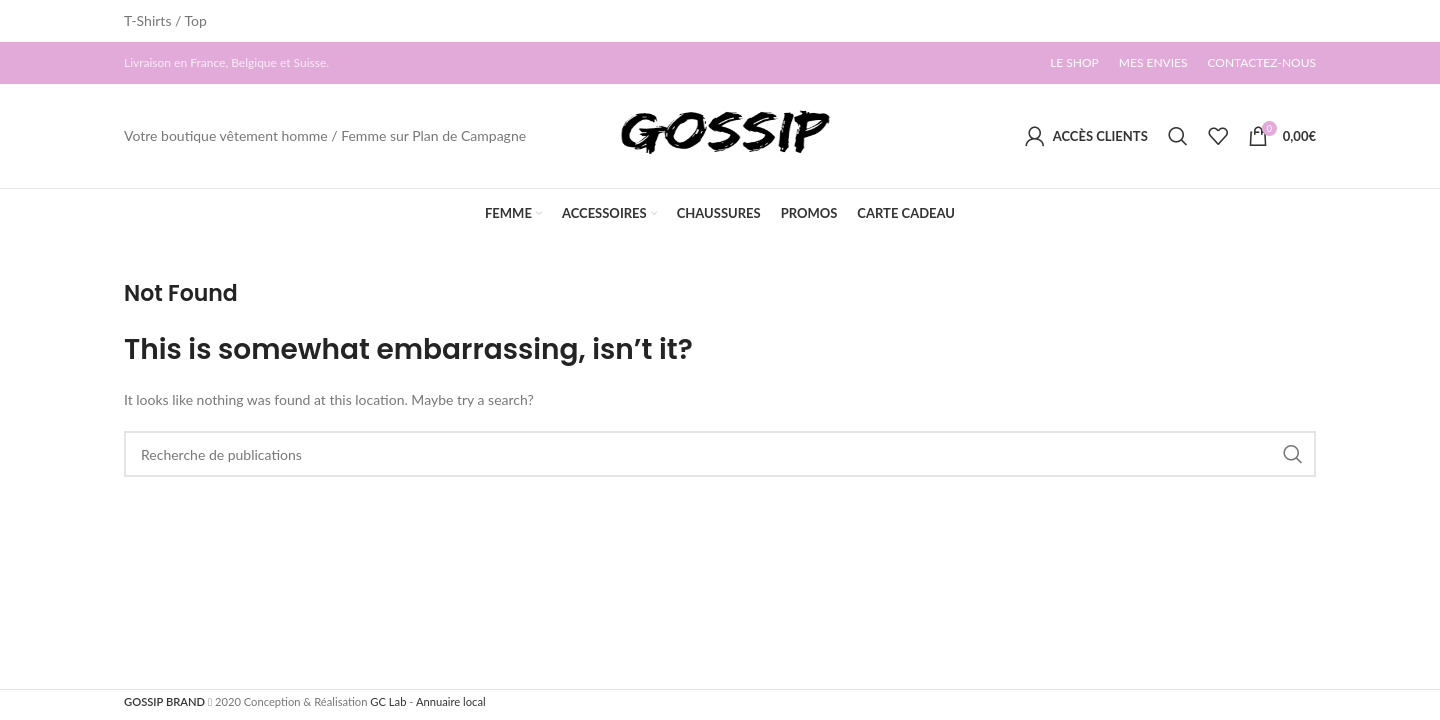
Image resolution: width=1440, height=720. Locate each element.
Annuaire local (451, 701)
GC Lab (388, 701)
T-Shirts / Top (165, 20)
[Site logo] (720, 134)
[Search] (1178, 136)
